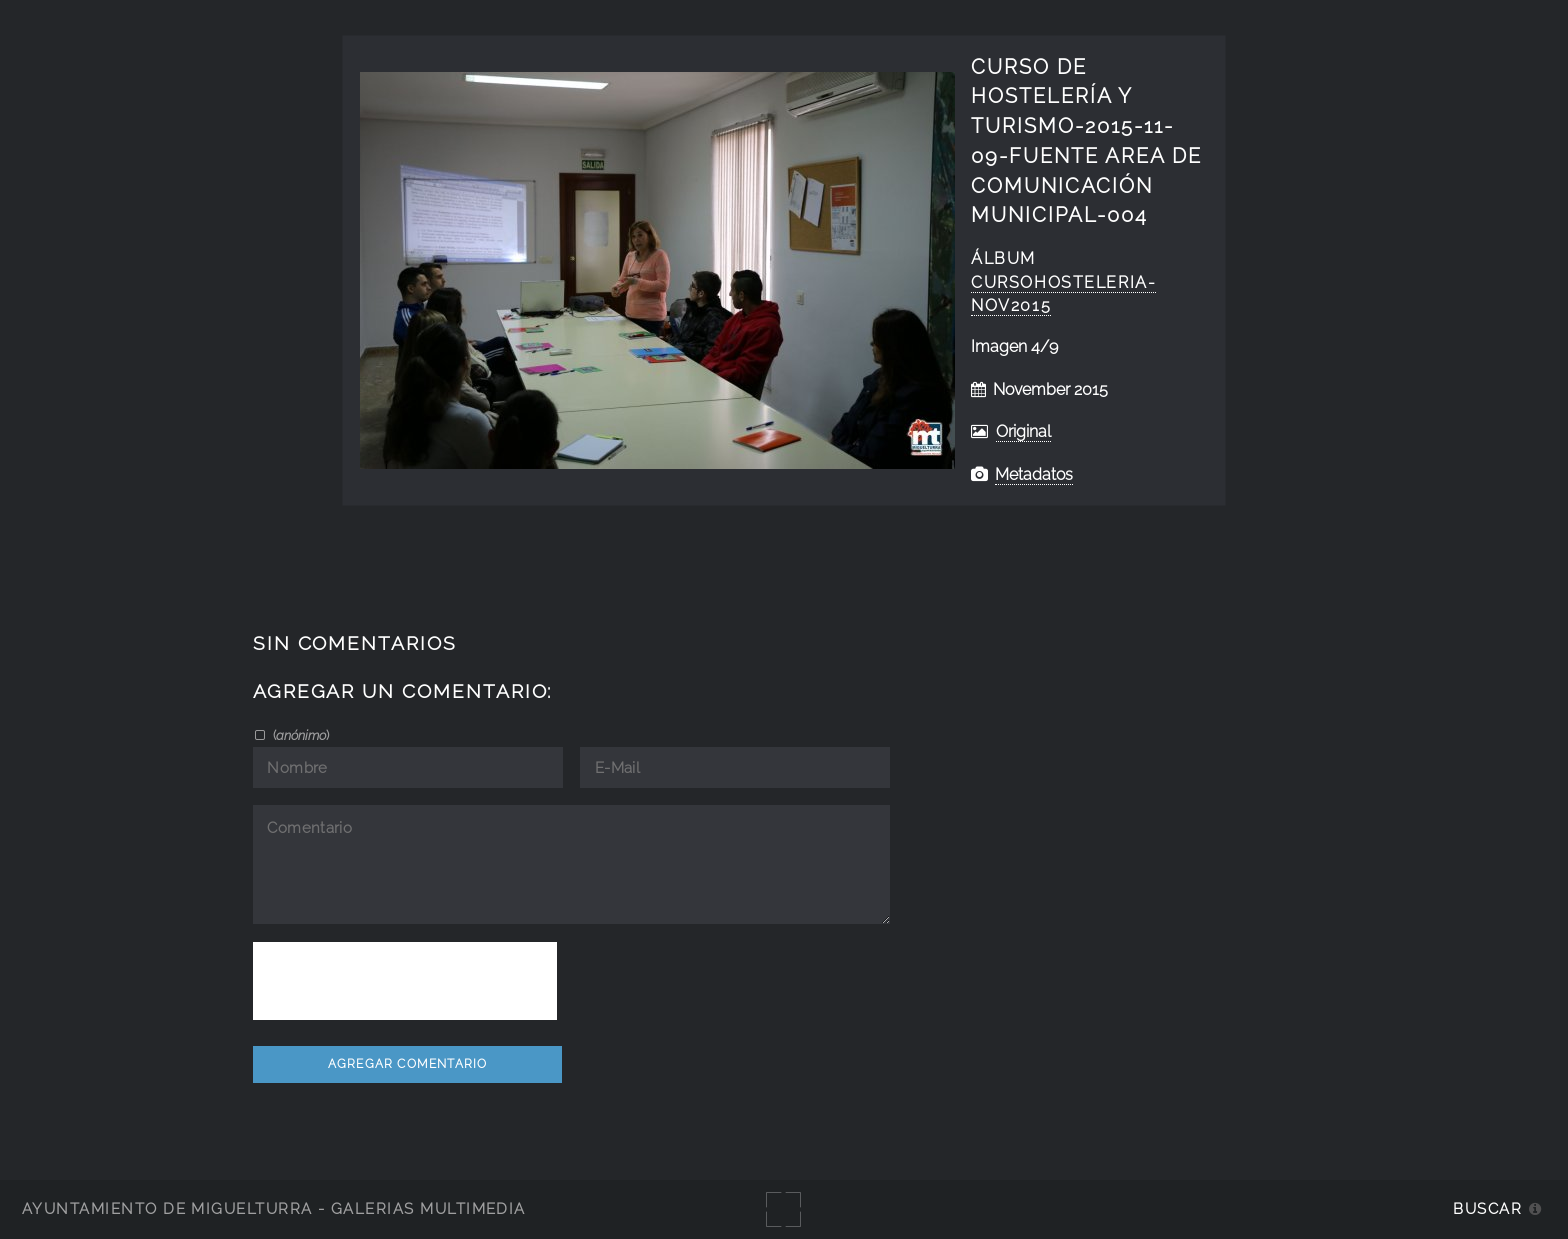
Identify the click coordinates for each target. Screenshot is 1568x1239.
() (299, 735)
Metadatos (1034, 474)
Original (1023, 431)
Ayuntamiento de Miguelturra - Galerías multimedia (274, 1208)
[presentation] (405, 981)
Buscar (1487, 1208)
